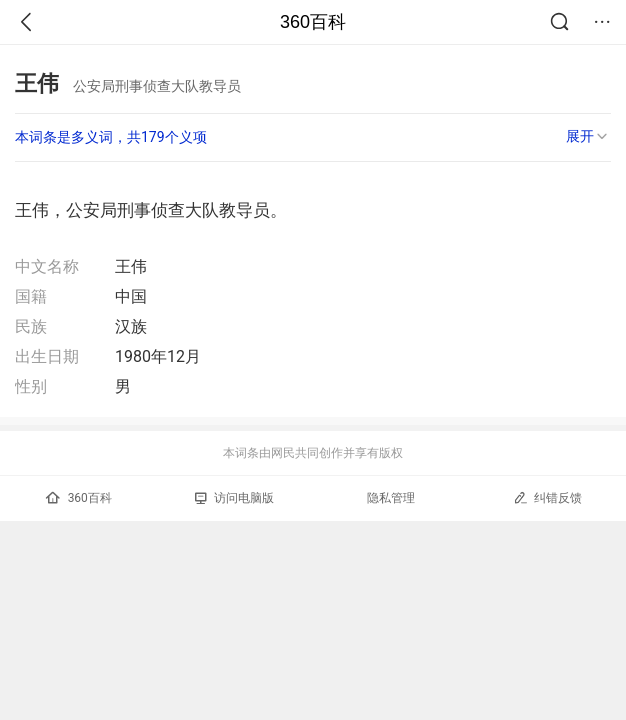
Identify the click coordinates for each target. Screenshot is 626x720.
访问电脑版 (234, 498)
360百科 (313, 22)
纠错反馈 (547, 497)
